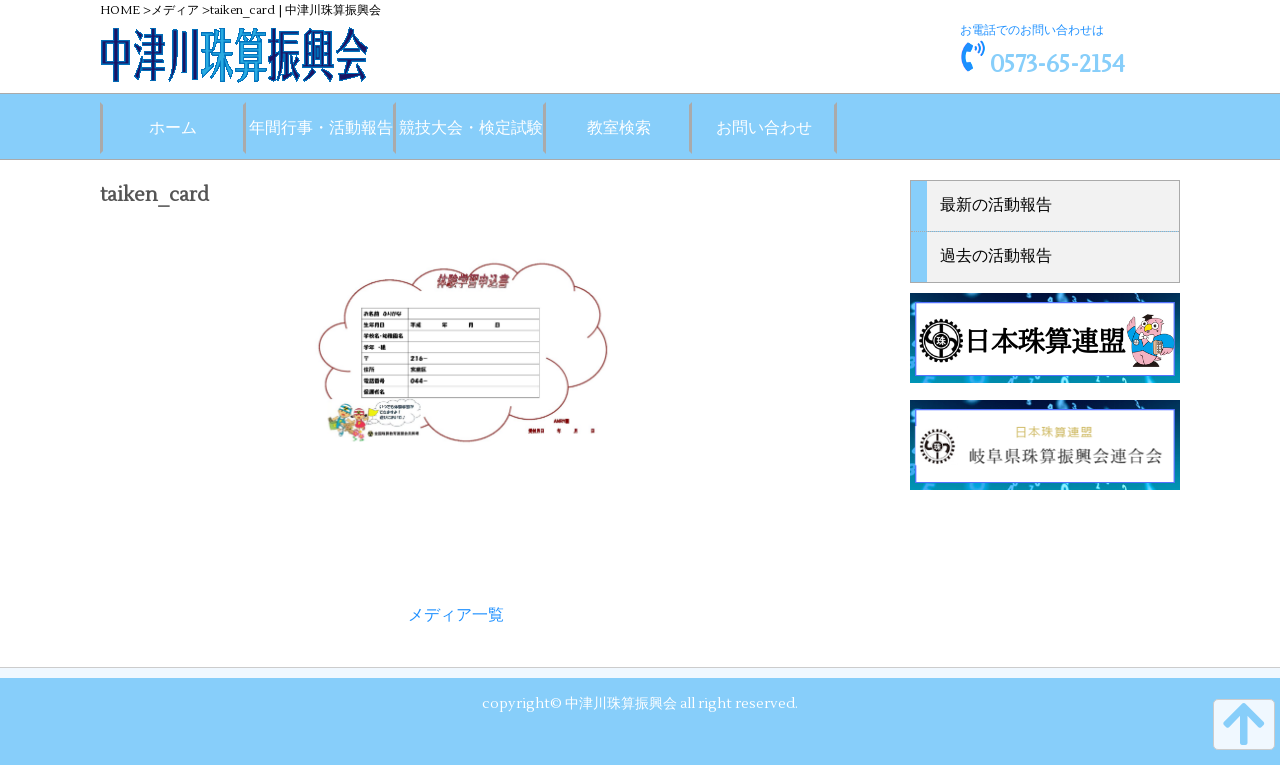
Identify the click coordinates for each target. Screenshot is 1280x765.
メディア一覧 (456, 615)
